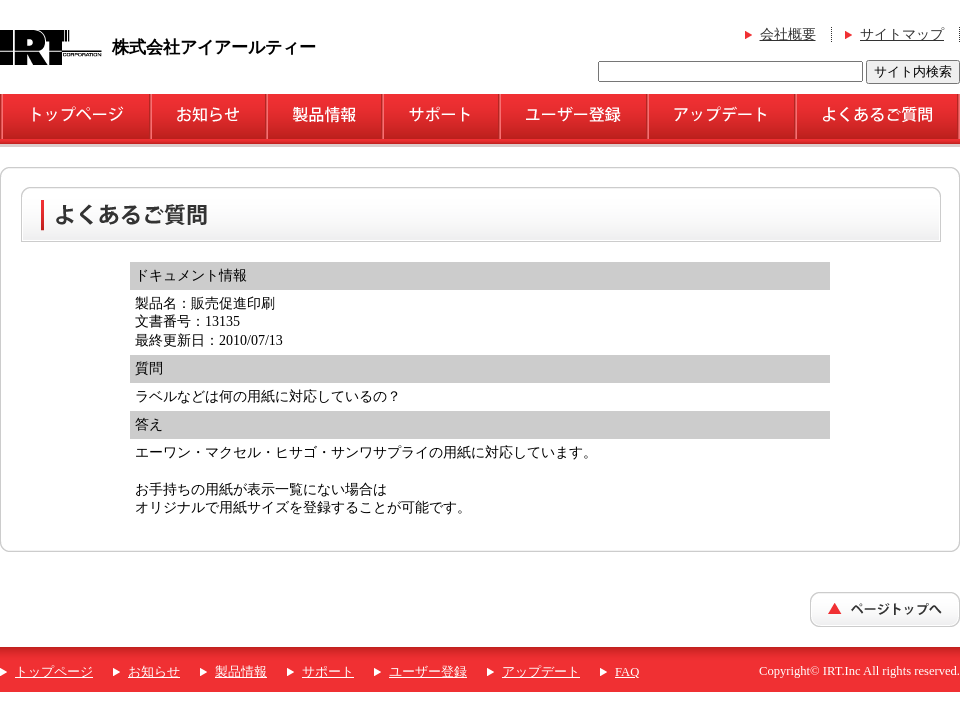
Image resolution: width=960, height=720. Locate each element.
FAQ (627, 672)
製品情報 (241, 672)
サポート (328, 672)
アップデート (541, 672)
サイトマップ (902, 34)
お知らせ (154, 672)
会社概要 (788, 34)
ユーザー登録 (428, 672)
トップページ (54, 672)
